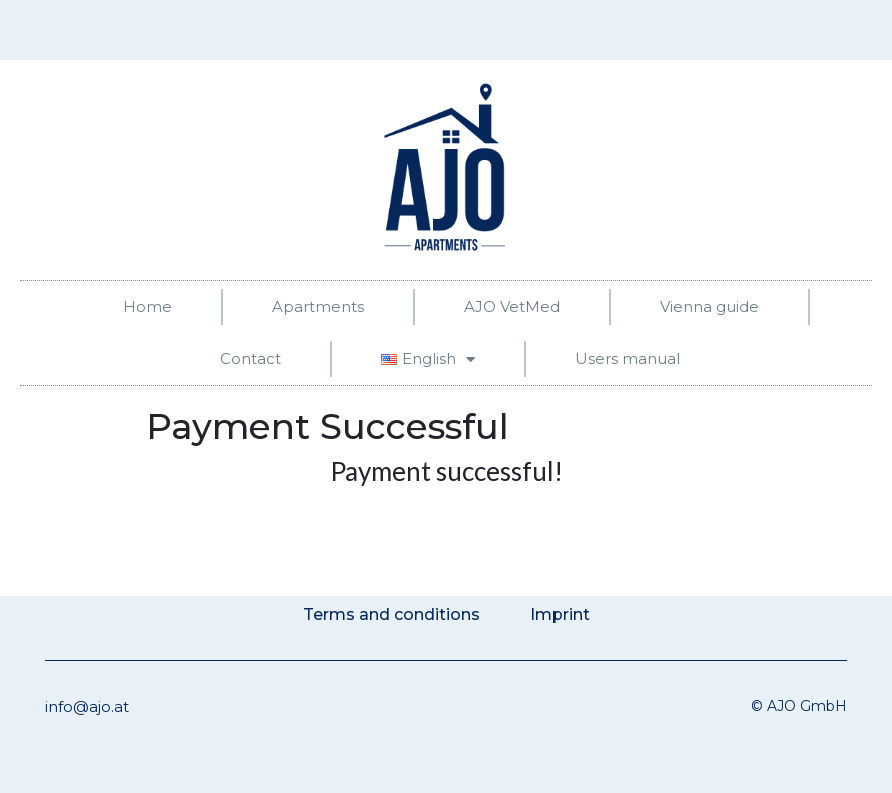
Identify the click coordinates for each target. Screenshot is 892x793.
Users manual (627, 358)
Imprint (560, 614)
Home (147, 306)
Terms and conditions (391, 614)
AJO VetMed (512, 306)
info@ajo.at (87, 706)
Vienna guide (709, 306)
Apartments (318, 306)
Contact (250, 358)
